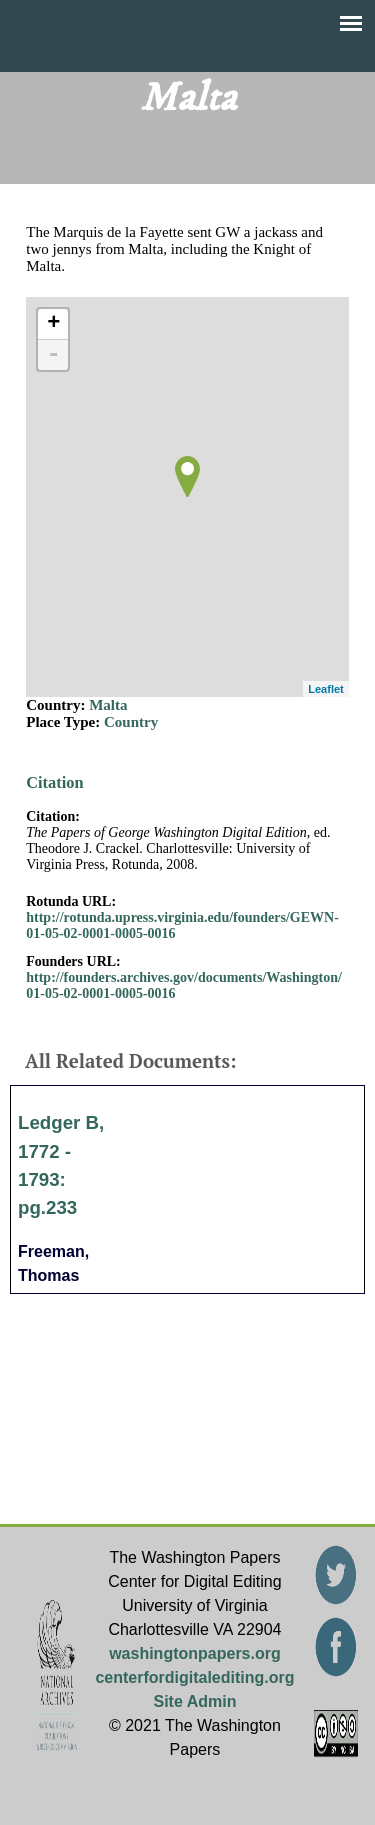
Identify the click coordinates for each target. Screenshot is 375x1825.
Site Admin (194, 1701)
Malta (108, 705)
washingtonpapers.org (195, 1653)
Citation (54, 782)
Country (131, 722)
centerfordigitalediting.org (194, 1677)
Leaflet (325, 689)
